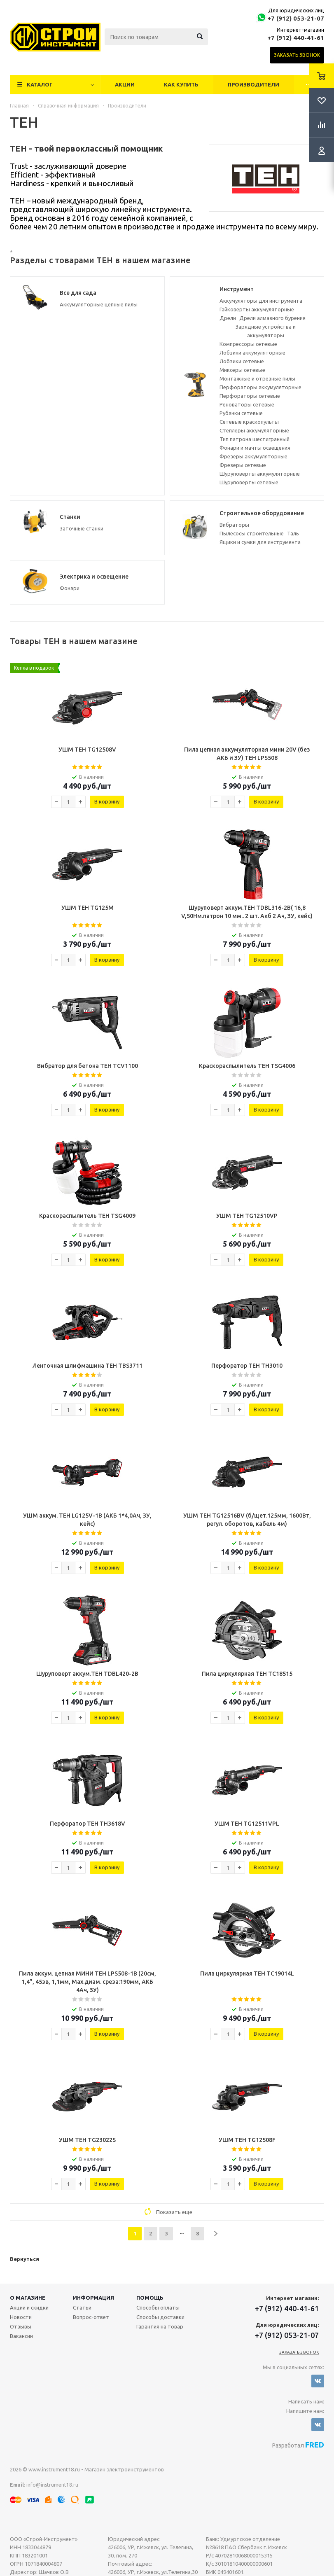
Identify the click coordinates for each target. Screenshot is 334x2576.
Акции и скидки (29, 2307)
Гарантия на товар (159, 2326)
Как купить (181, 84)
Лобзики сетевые (242, 361)
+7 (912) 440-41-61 (295, 37)
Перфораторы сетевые (250, 396)
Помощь (149, 2297)
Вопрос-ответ (91, 2317)
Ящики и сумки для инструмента (260, 542)
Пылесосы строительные (252, 533)
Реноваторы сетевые (247, 404)
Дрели (228, 318)
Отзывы (20, 2326)
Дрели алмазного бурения (272, 318)
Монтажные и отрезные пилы (257, 378)
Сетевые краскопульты (249, 422)
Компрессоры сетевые (248, 344)
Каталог (40, 84)
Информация (93, 2297)
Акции (125, 84)
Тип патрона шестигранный (255, 439)
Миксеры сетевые (242, 370)
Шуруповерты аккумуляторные (260, 473)
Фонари (69, 588)
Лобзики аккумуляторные (252, 352)
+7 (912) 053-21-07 (295, 18)
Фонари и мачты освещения (255, 448)
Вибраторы (234, 525)
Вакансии (21, 2336)
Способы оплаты (158, 2307)
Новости (21, 2317)
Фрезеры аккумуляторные (253, 456)
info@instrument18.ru (52, 2484)
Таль (293, 533)
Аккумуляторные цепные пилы (99, 304)
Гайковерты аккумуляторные (257, 309)
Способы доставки (160, 2317)
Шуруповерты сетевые (249, 482)
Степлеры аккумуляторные (254, 430)
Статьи (82, 2307)
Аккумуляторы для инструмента (261, 301)
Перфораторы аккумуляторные (260, 387)
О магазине (27, 2297)
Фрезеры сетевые (243, 465)
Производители (253, 84)
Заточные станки (81, 528)
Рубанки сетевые (241, 413)
